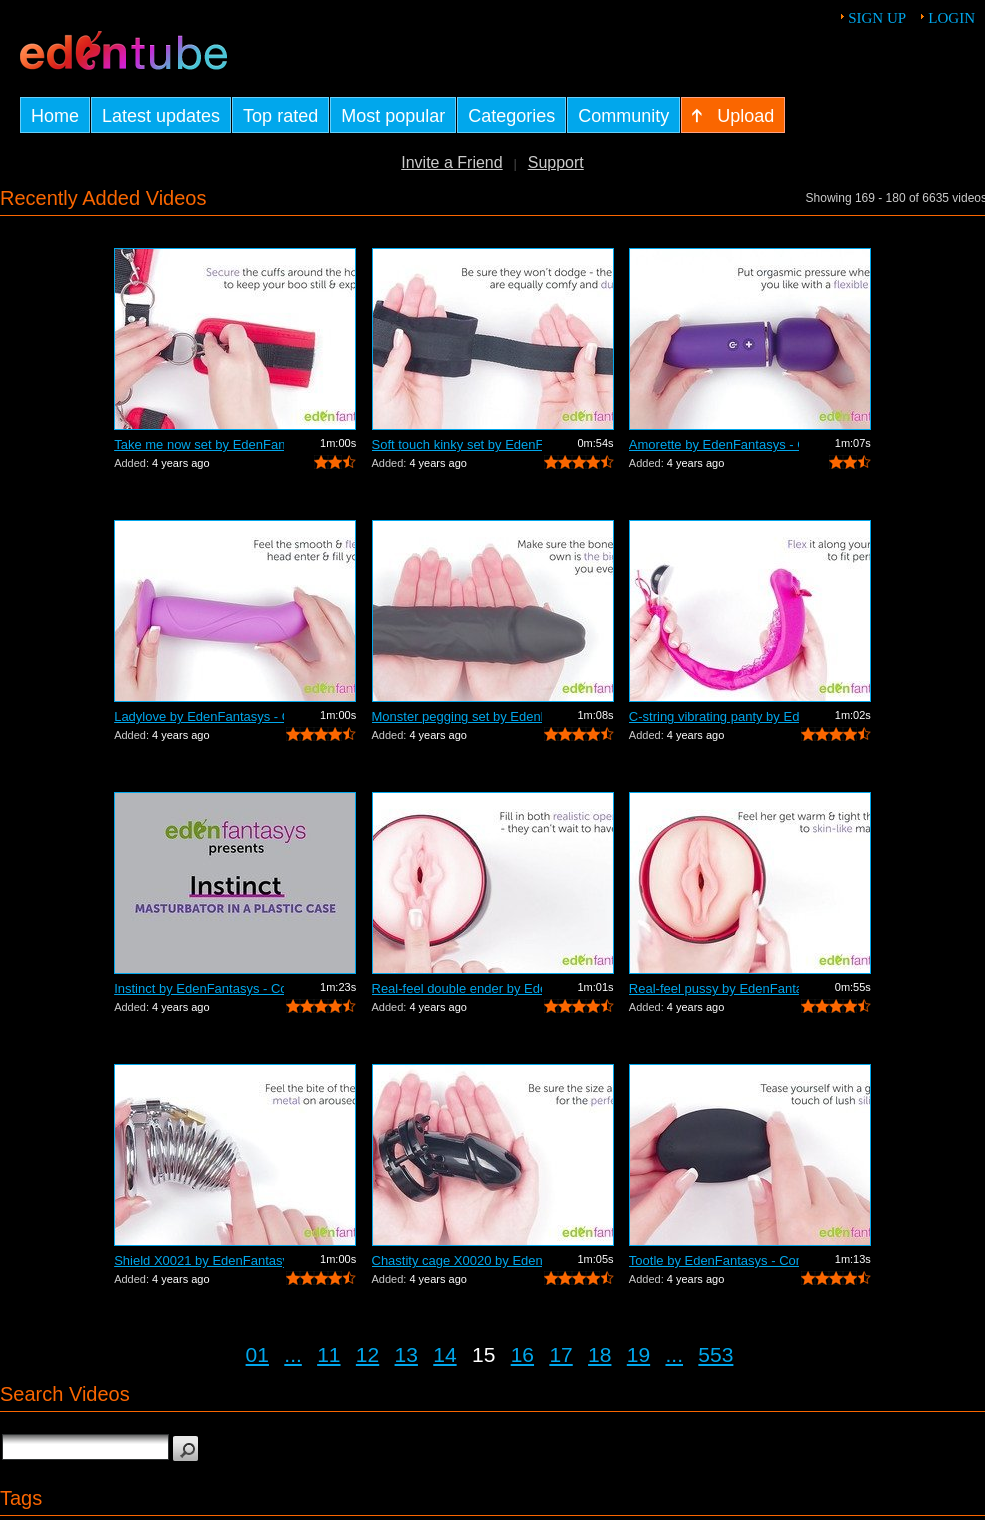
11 (328, 1354)
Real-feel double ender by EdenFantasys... (457, 988)
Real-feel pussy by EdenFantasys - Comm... (714, 988)
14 (444, 1354)
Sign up (877, 18)
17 (560, 1354)
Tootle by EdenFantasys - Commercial (714, 1260)
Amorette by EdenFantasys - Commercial (714, 444)
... (293, 1354)
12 (367, 1354)
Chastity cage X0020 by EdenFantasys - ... (457, 1260)
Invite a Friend (451, 162)
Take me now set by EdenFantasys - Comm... (199, 444)
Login (951, 18)
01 (257, 1354)
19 (638, 1354)
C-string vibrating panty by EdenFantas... (714, 716)
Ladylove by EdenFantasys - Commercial (199, 716)
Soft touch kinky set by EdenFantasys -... (457, 444)
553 (715, 1354)
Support (556, 162)
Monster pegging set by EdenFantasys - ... (457, 716)
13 (406, 1354)
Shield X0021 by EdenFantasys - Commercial (199, 1260)
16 (522, 1354)
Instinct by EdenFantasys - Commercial (199, 988)
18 (599, 1354)
